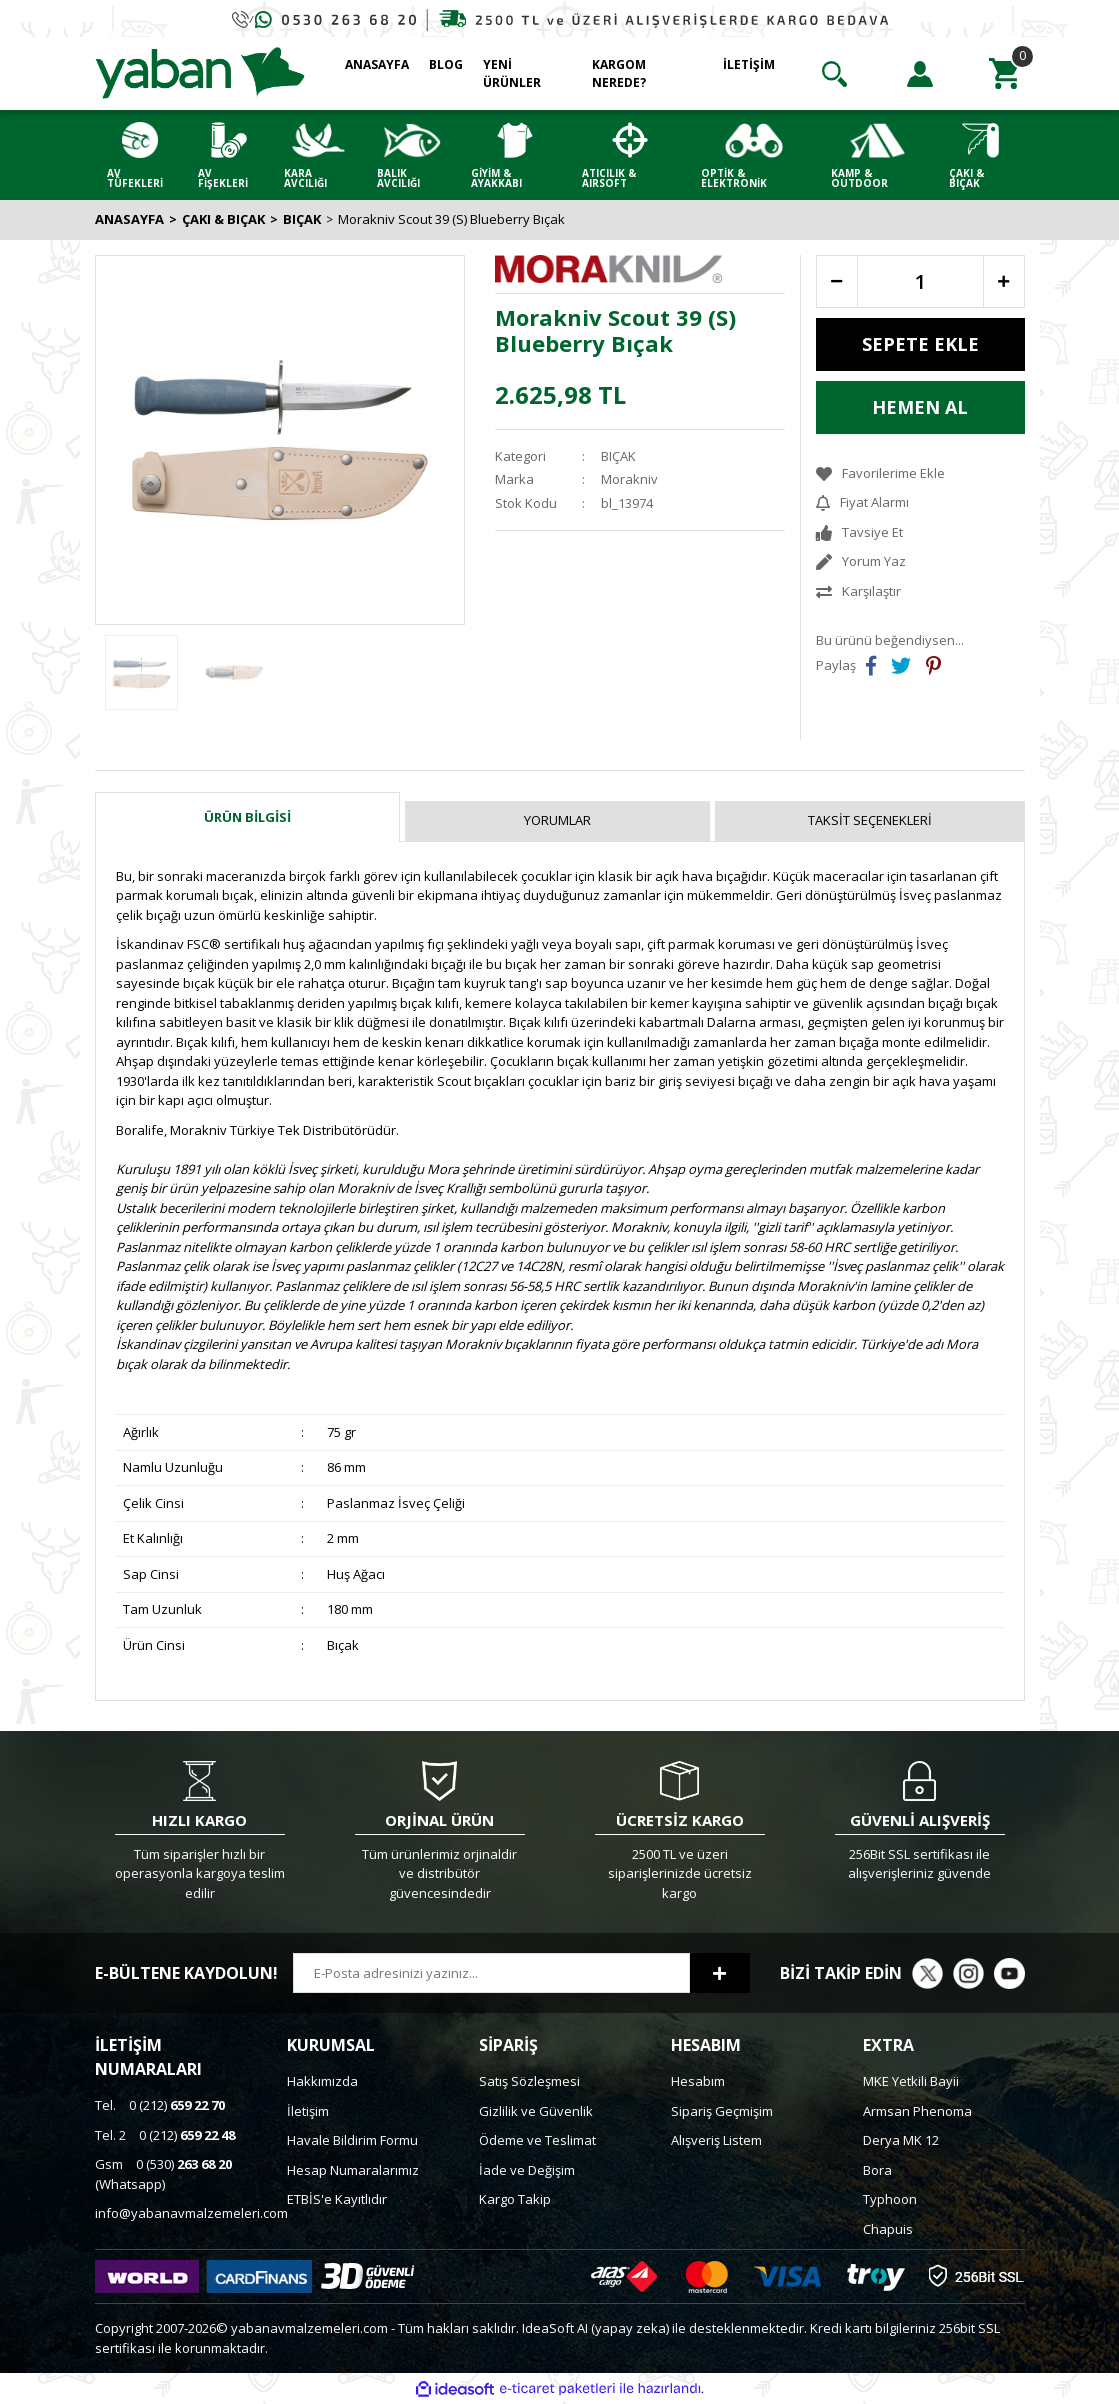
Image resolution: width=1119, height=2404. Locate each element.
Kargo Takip (515, 2199)
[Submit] (720, 1973)
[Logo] (200, 72)
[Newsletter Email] (491, 1973)
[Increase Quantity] (1004, 281)
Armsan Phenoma (917, 2111)
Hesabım (698, 2081)
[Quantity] (920, 281)
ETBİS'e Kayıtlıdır (337, 2199)
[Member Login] (920, 74)
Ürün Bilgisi (247, 817)
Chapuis (888, 2229)
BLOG (446, 64)
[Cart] (1005, 74)
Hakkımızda (322, 2081)
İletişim (308, 2111)
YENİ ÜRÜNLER (512, 73)
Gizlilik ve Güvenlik (536, 2111)
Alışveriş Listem (716, 2140)
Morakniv (629, 479)
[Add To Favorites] (920, 474)
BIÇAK (618, 456)
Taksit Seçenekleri (870, 820)
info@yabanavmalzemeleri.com (191, 2213)
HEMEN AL (920, 407)
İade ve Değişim (527, 2170)
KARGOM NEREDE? (619, 73)
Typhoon (890, 2199)
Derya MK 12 (901, 2140)
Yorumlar (557, 820)
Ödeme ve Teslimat (537, 2140)
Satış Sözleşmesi (529, 2081)
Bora (877, 2170)
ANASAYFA (377, 64)
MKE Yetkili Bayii (911, 2081)
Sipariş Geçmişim (722, 2111)
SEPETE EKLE (920, 344)
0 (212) (160, 2105)
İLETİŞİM (749, 64)
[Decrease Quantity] (837, 281)
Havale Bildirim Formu (352, 2140)
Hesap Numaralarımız (353, 2170)
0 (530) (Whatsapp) (163, 2174)
